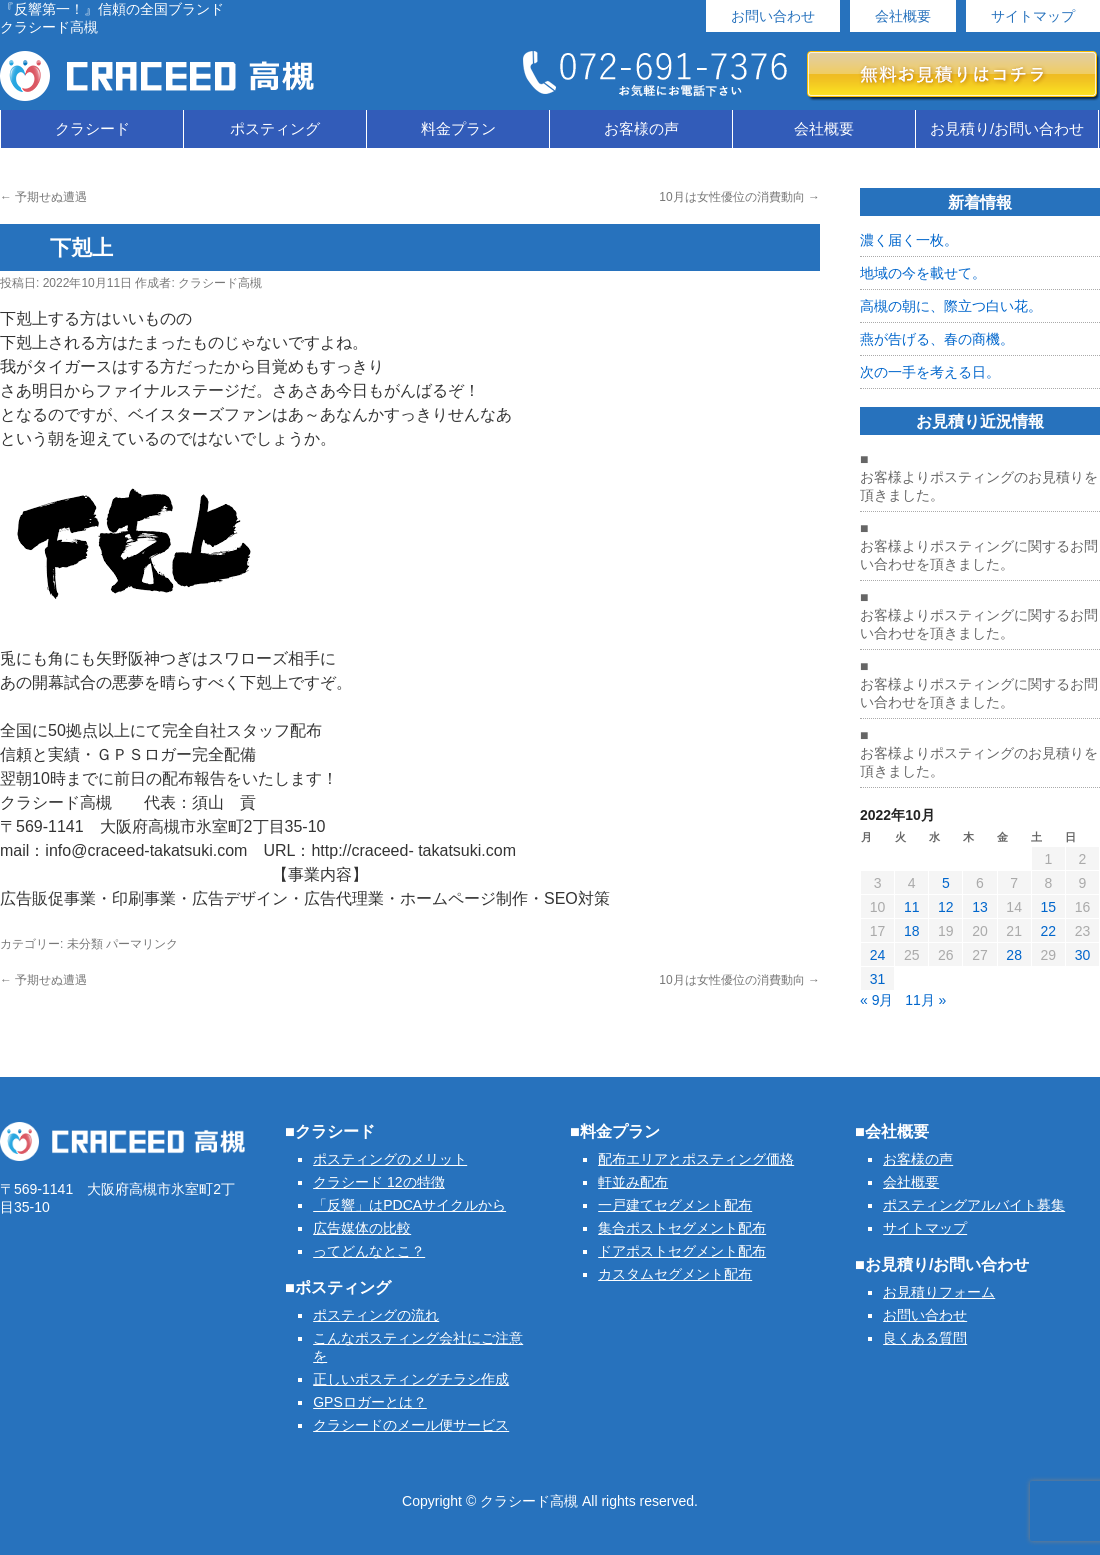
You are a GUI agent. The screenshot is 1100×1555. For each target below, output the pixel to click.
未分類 (85, 944)
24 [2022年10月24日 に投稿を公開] (878, 955)
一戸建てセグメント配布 (675, 1205)
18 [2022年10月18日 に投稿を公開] (912, 931)
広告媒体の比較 (362, 1228)
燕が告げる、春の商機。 (937, 339)
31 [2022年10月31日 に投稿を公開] (878, 979)
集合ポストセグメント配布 (682, 1228)
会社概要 (903, 16)
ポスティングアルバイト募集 (974, 1205)
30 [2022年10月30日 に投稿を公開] (1083, 955)
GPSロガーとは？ (370, 1402)
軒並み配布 (633, 1182)
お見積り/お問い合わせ (1007, 128)
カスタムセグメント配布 (675, 1274)
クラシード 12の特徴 (378, 1182)
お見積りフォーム (939, 1292)
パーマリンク (142, 944)
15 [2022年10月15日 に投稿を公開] (1048, 907)
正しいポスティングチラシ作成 (411, 1379)
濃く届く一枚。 (909, 240)
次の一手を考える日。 (930, 372)
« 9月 (876, 1000)
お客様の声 (641, 128)
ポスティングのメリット (390, 1159)
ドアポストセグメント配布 (682, 1251)
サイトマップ (1033, 16)
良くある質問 (925, 1338)
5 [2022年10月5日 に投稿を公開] (946, 883)
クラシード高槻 (220, 283)
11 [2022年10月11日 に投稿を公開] (912, 907)
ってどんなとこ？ (369, 1251)
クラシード (92, 128)
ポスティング (275, 128)
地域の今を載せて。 (923, 273)
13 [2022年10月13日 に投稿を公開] (980, 907)
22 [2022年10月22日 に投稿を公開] (1048, 931)
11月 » (925, 1000)
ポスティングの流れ (376, 1315)
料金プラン (458, 128)
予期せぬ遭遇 (43, 197)
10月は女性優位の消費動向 (739, 197)
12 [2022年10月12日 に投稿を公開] (946, 907)
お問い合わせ (773, 16)
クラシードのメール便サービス (411, 1425)
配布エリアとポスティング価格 (696, 1159)
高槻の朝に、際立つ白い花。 (951, 306)
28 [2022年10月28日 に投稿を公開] (1014, 955)
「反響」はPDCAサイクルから (409, 1205)
